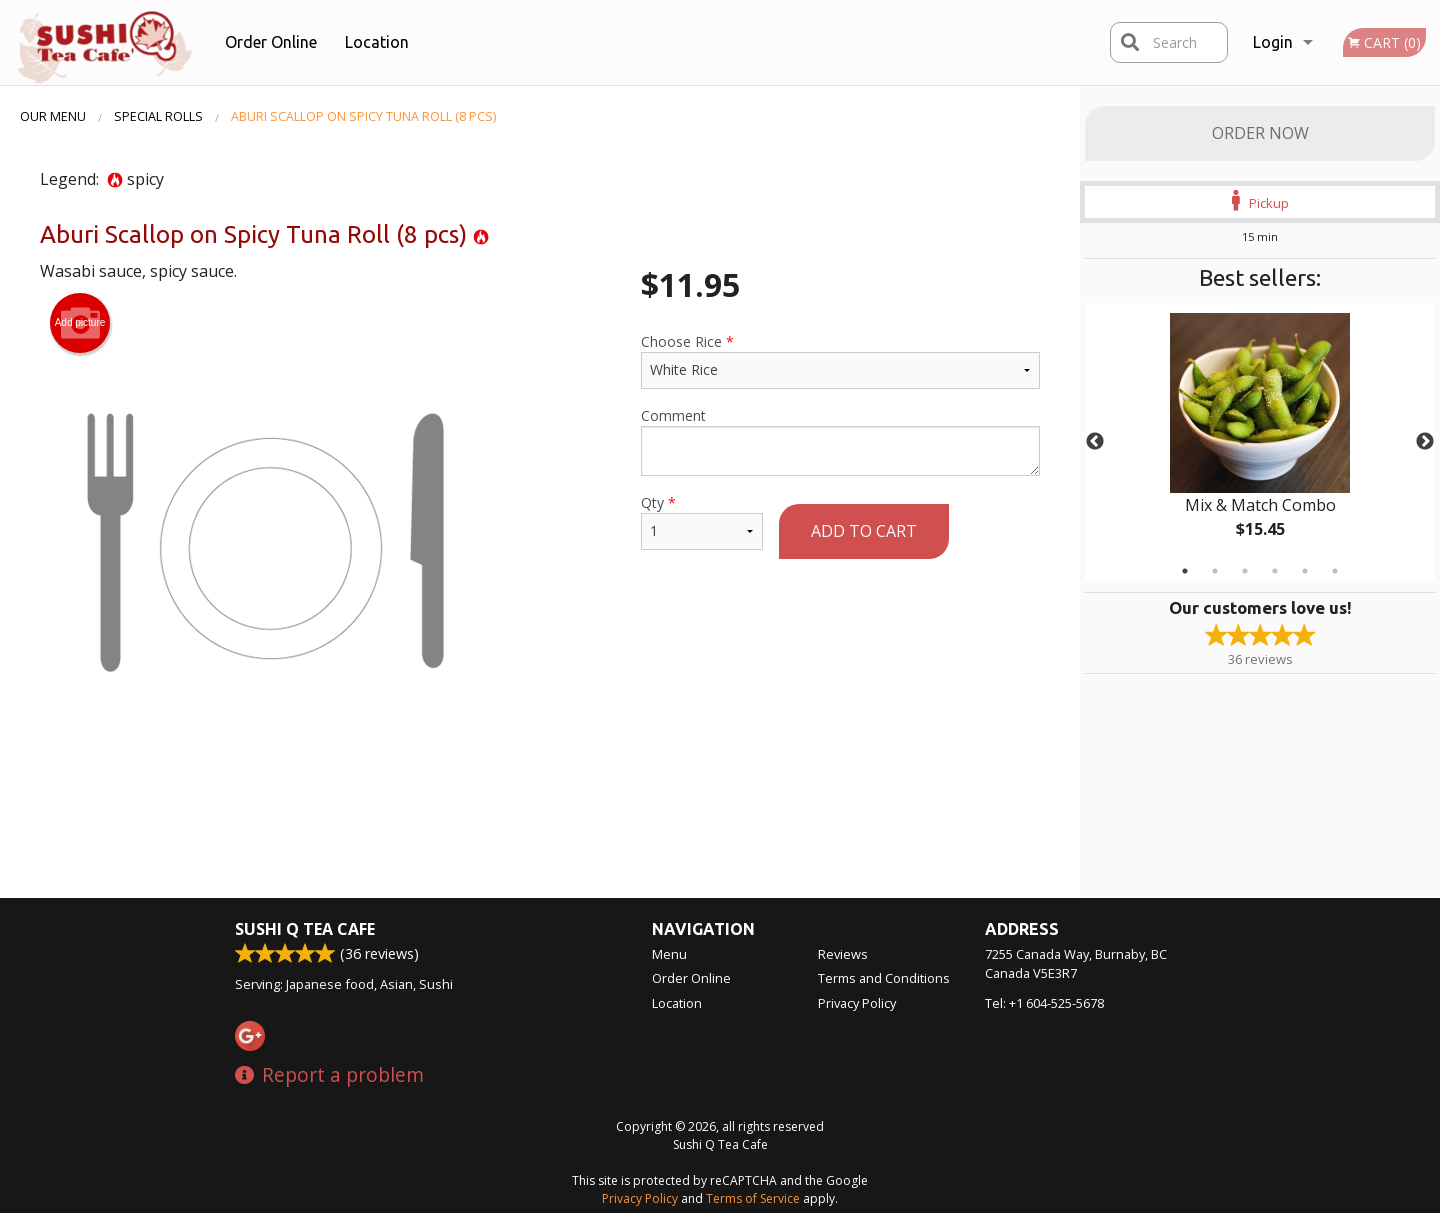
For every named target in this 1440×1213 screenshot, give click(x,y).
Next (1425, 442)
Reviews (843, 954)
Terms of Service (753, 1198)
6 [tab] (1335, 571)
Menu (669, 954)
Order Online (271, 42)
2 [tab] (1215, 571)
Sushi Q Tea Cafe (305, 929)
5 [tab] (1305, 571)
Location (377, 42)
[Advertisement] (540, 832)
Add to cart (864, 531)
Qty (702, 521)
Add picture (80, 323)
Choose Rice (840, 360)
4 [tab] (1275, 571)
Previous (1095, 442)
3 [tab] (1245, 571)
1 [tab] (1185, 571)
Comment (840, 441)
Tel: (1044, 1003)
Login (1273, 42)
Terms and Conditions (884, 978)
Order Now (1260, 133)
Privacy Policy (857, 1003)
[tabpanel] (1260, 442)
